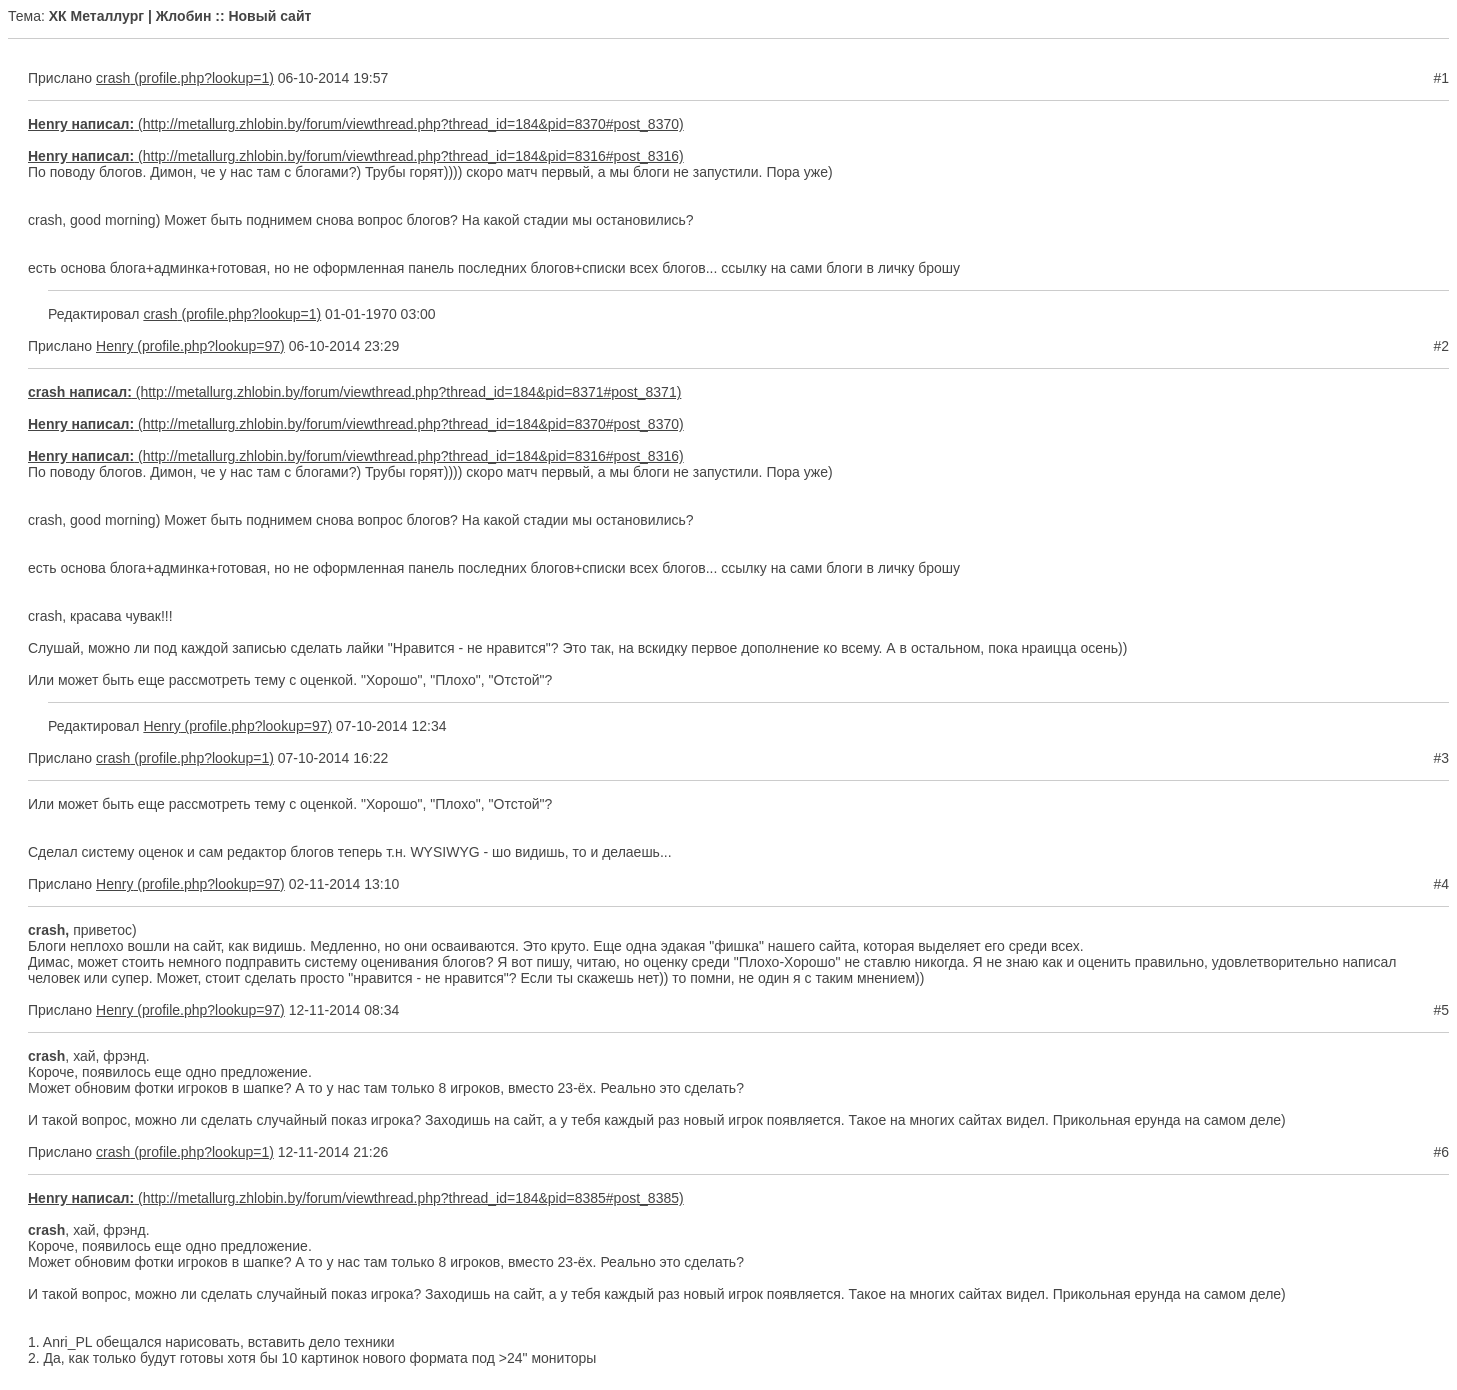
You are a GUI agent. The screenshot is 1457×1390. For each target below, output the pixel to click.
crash (113, 78)
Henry (114, 346)
